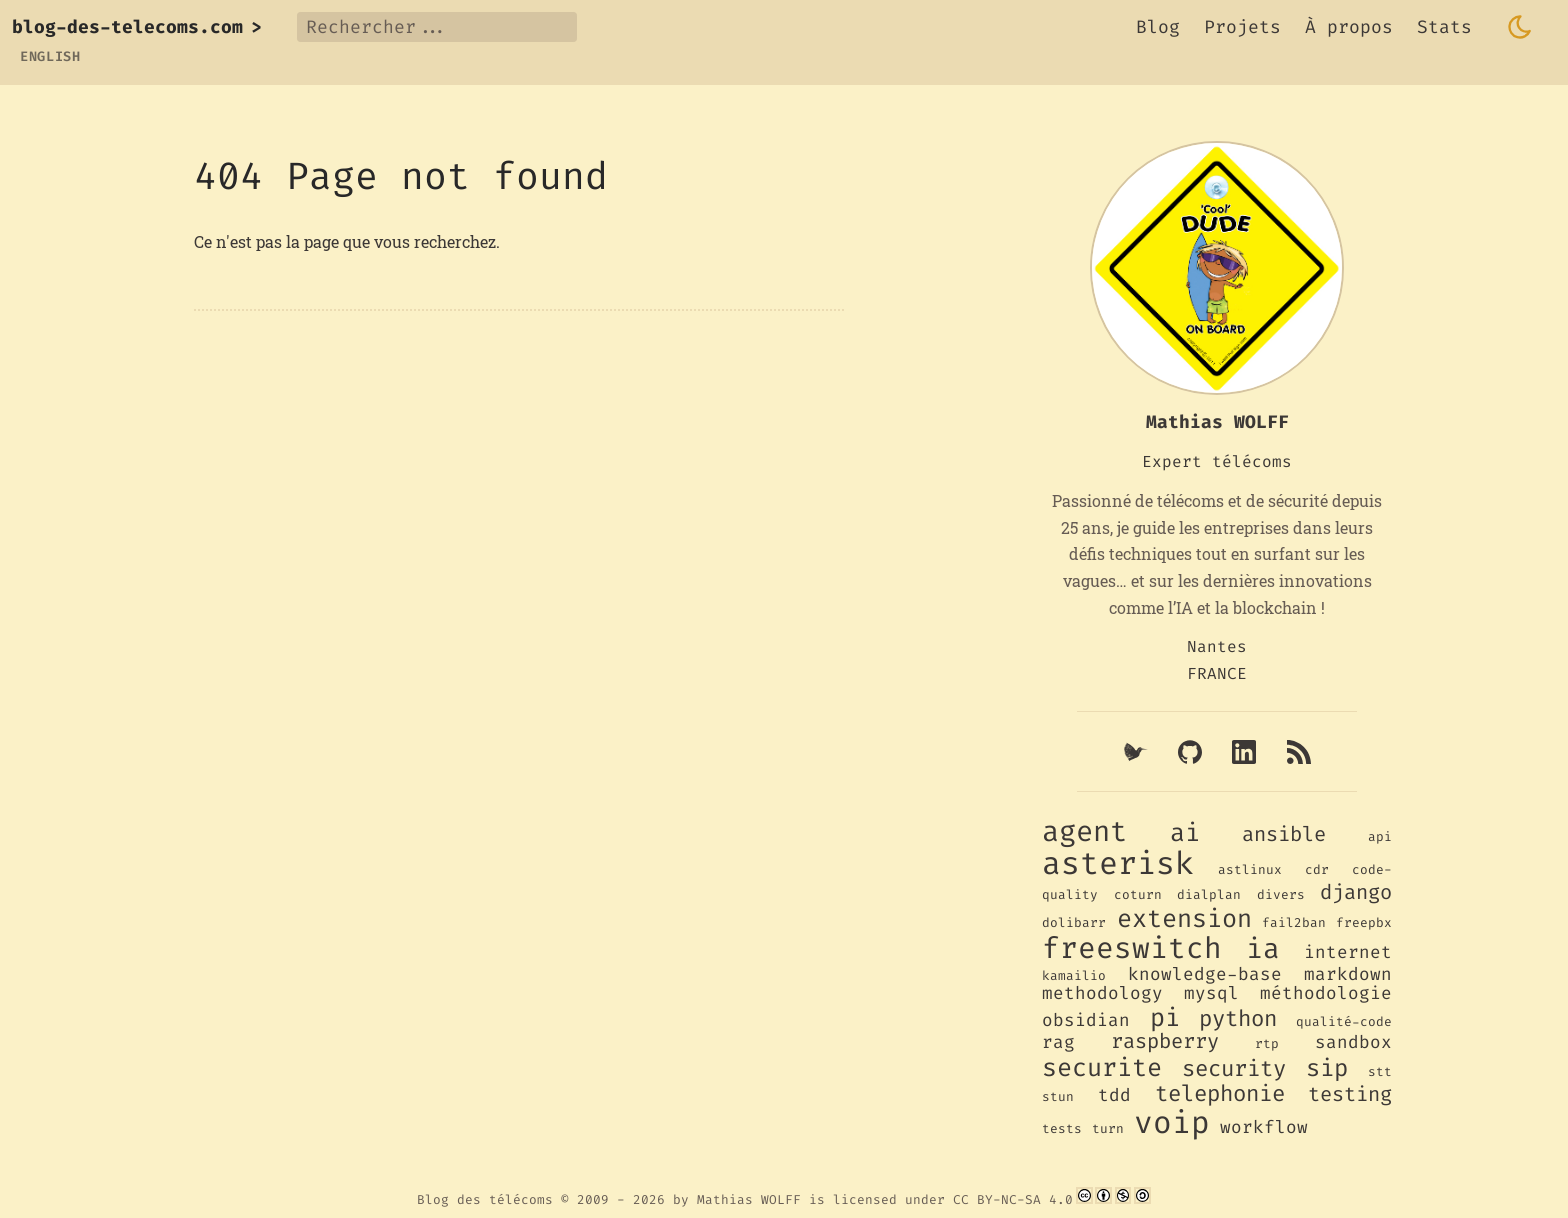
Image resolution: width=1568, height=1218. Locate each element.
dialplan (1209, 894)
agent (1084, 831)
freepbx (1364, 922)
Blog (1158, 27)
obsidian (1086, 1020)
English (50, 56)
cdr (1317, 869)
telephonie (1220, 1093)
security (1234, 1068)
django (1356, 892)
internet (1348, 952)
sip (1327, 1068)
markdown (1348, 974)
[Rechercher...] (437, 27)
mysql (1211, 993)
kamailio (1074, 975)
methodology (1102, 993)
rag (1058, 1042)
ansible (1284, 834)
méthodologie (1326, 993)
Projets (1242, 27)
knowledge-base (1205, 974)
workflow (1264, 1127)
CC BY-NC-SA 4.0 (1013, 1199)
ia (1263, 948)
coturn (1138, 894)
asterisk (1118, 863)
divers (1281, 894)
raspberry (1165, 1041)
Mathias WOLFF (749, 1199)
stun (1058, 1096)
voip (1172, 1122)
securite (1102, 1067)
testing (1350, 1094)
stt (1380, 1071)
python (1238, 1018)
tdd (1114, 1095)
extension (1184, 918)
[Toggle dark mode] (1520, 27)
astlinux (1250, 869)
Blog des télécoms (485, 1199)
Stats (1444, 27)
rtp (1267, 1043)
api (1380, 836)
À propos (1349, 27)
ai (1185, 832)
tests (1062, 1128)
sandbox (1353, 1042)
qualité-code (1344, 1021)
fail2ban (1294, 922)
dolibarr (1074, 922)
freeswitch (1132, 948)
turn (1108, 1128)
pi (1165, 1017)
